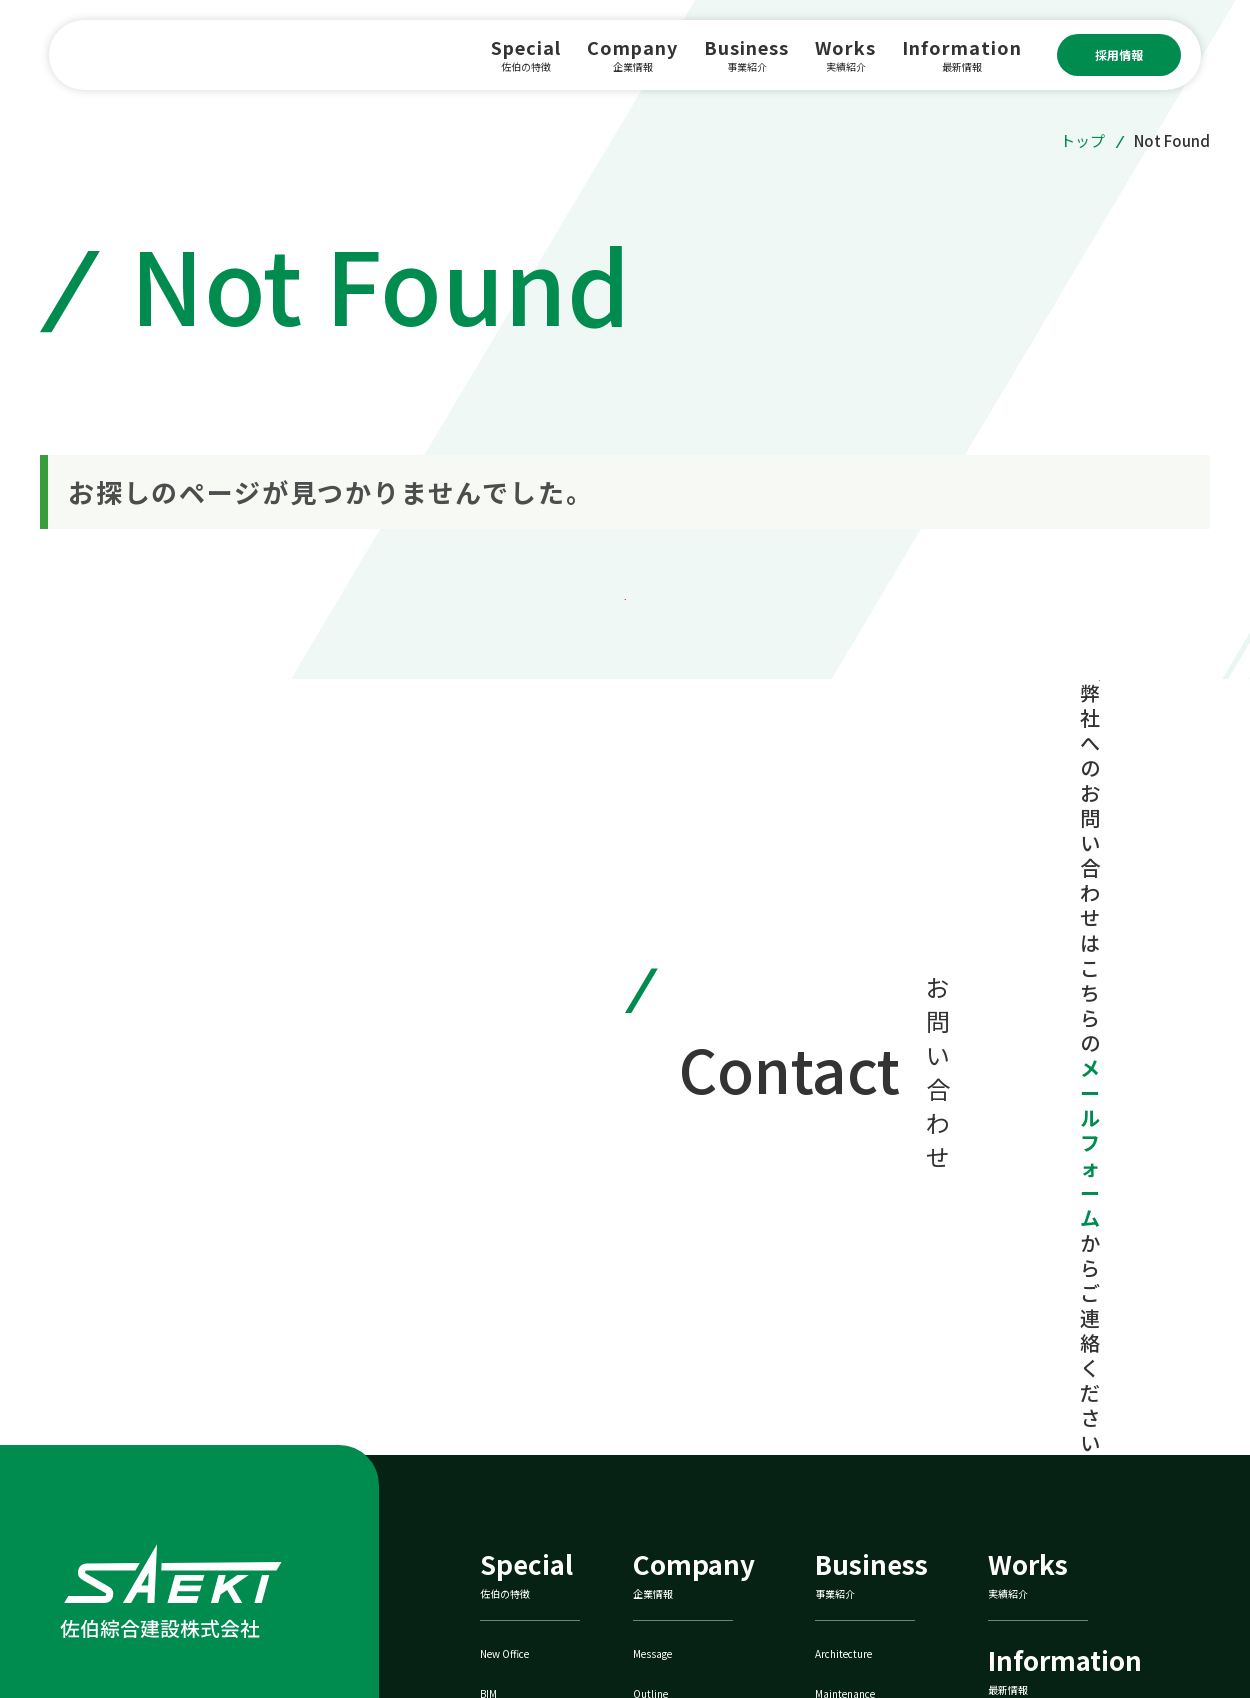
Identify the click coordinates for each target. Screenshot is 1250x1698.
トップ (1082, 140)
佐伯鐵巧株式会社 (1066, 1533)
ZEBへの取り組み (883, 1533)
